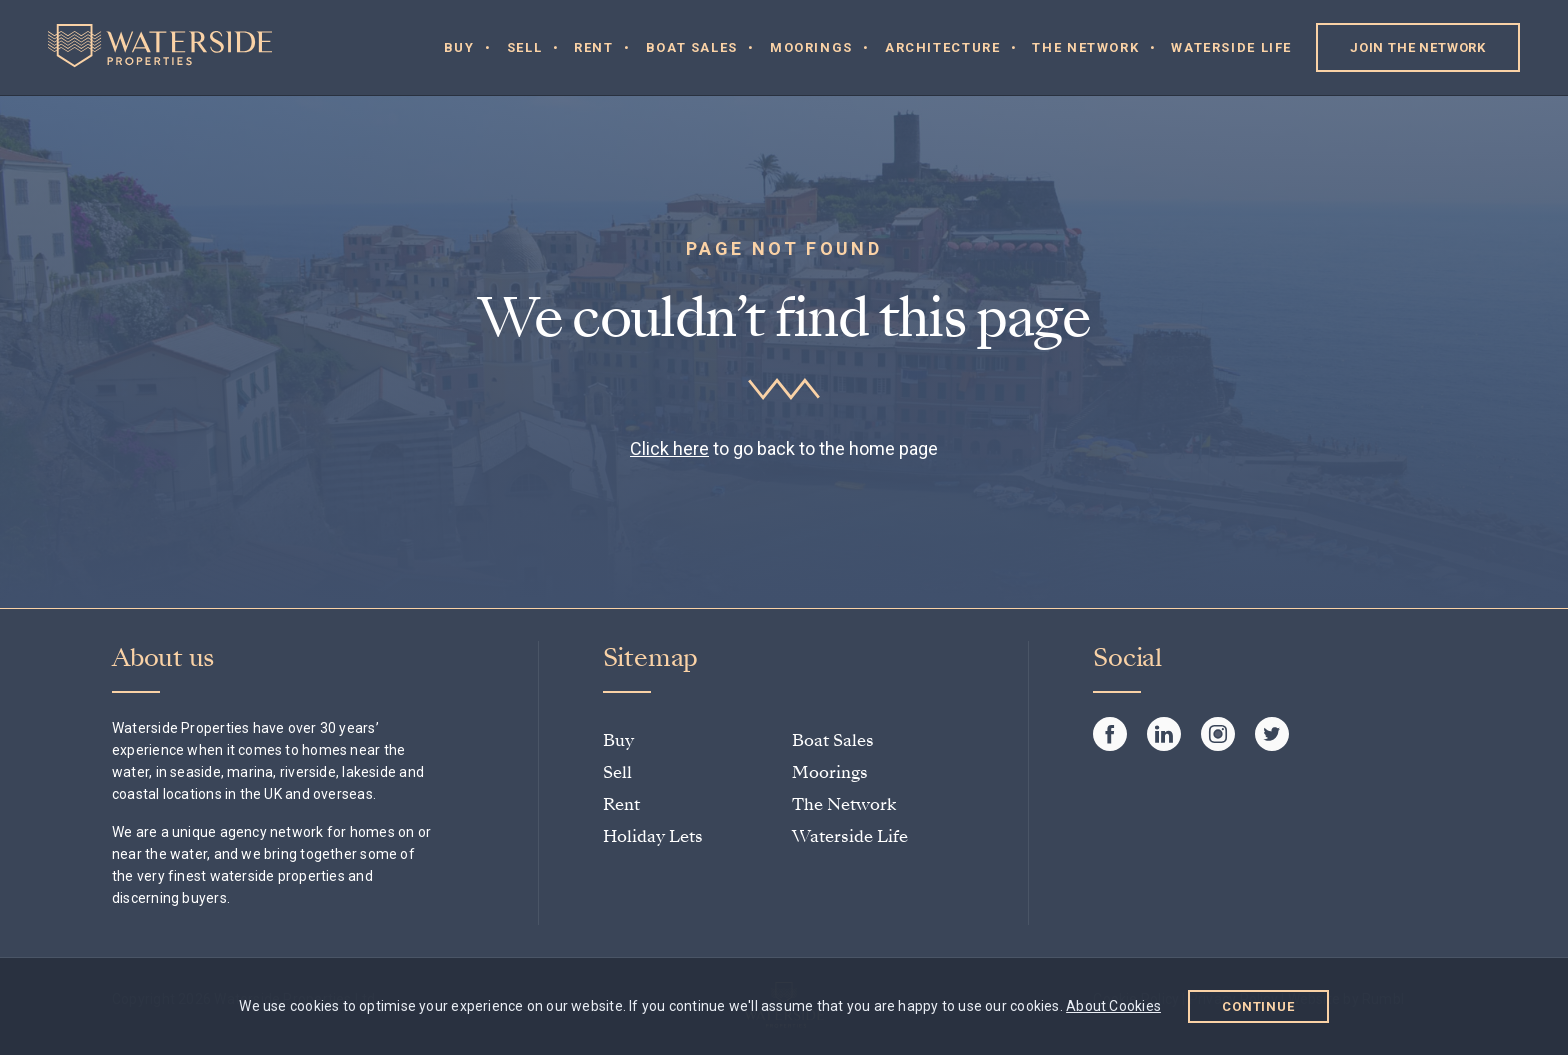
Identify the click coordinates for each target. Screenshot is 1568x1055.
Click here (669, 448)
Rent (594, 47)
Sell (525, 47)
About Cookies (1113, 1006)
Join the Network (1418, 47)
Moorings (811, 47)
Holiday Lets (653, 836)
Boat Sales (692, 47)
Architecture (943, 47)
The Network (1085, 47)
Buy (459, 47)
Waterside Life (1231, 47)
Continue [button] (1258, 1006)
